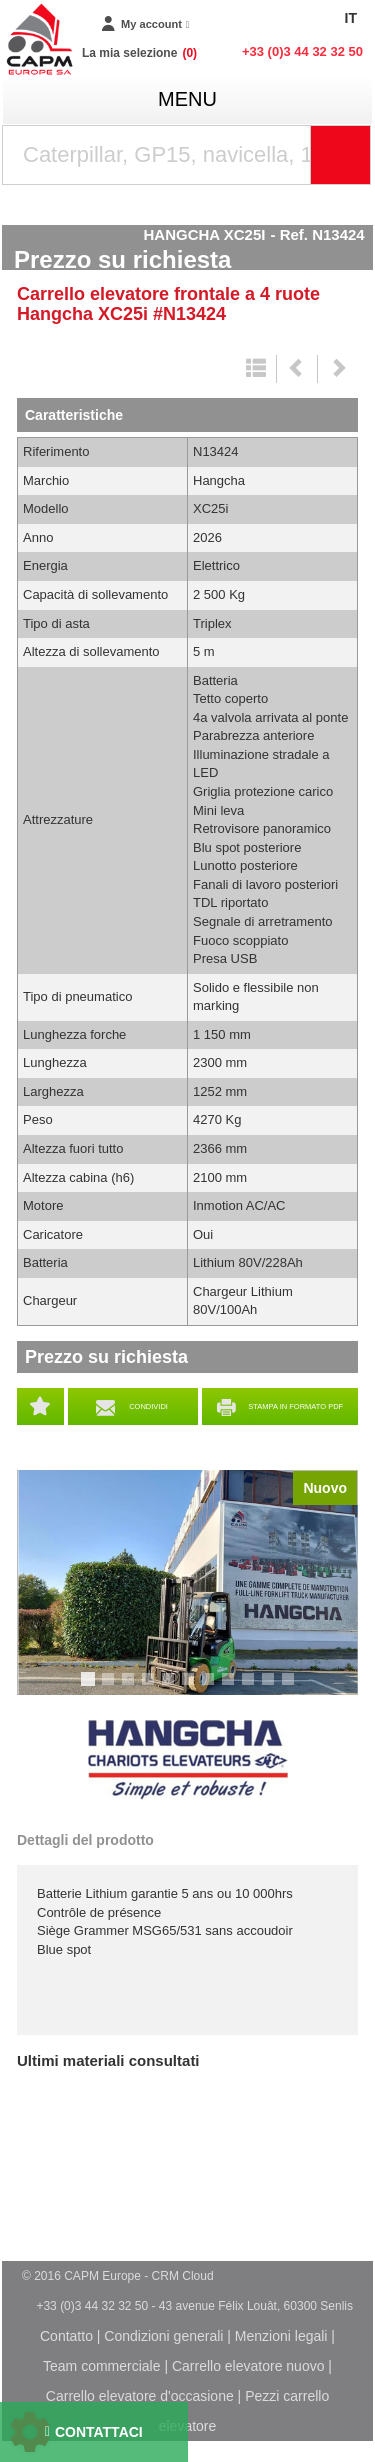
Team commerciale (101, 2366)
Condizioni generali (163, 2336)
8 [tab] (231, 1688)
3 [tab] (131, 1688)
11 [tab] (295, 1688)
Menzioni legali (281, 2336)
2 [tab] (111, 1688)
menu (187, 99)
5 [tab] (171, 1688)
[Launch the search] (341, 155)
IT (351, 18)
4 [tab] (151, 1688)
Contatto (66, 2336)
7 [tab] (211, 1688)
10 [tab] (275, 1688)
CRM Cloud (183, 2276)
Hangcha (188, 1760)
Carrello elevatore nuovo (248, 2366)
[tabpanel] (187, 1582)
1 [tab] (91, 1688)
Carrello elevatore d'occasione (140, 2396)
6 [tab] (191, 1688)
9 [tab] (251, 1688)
